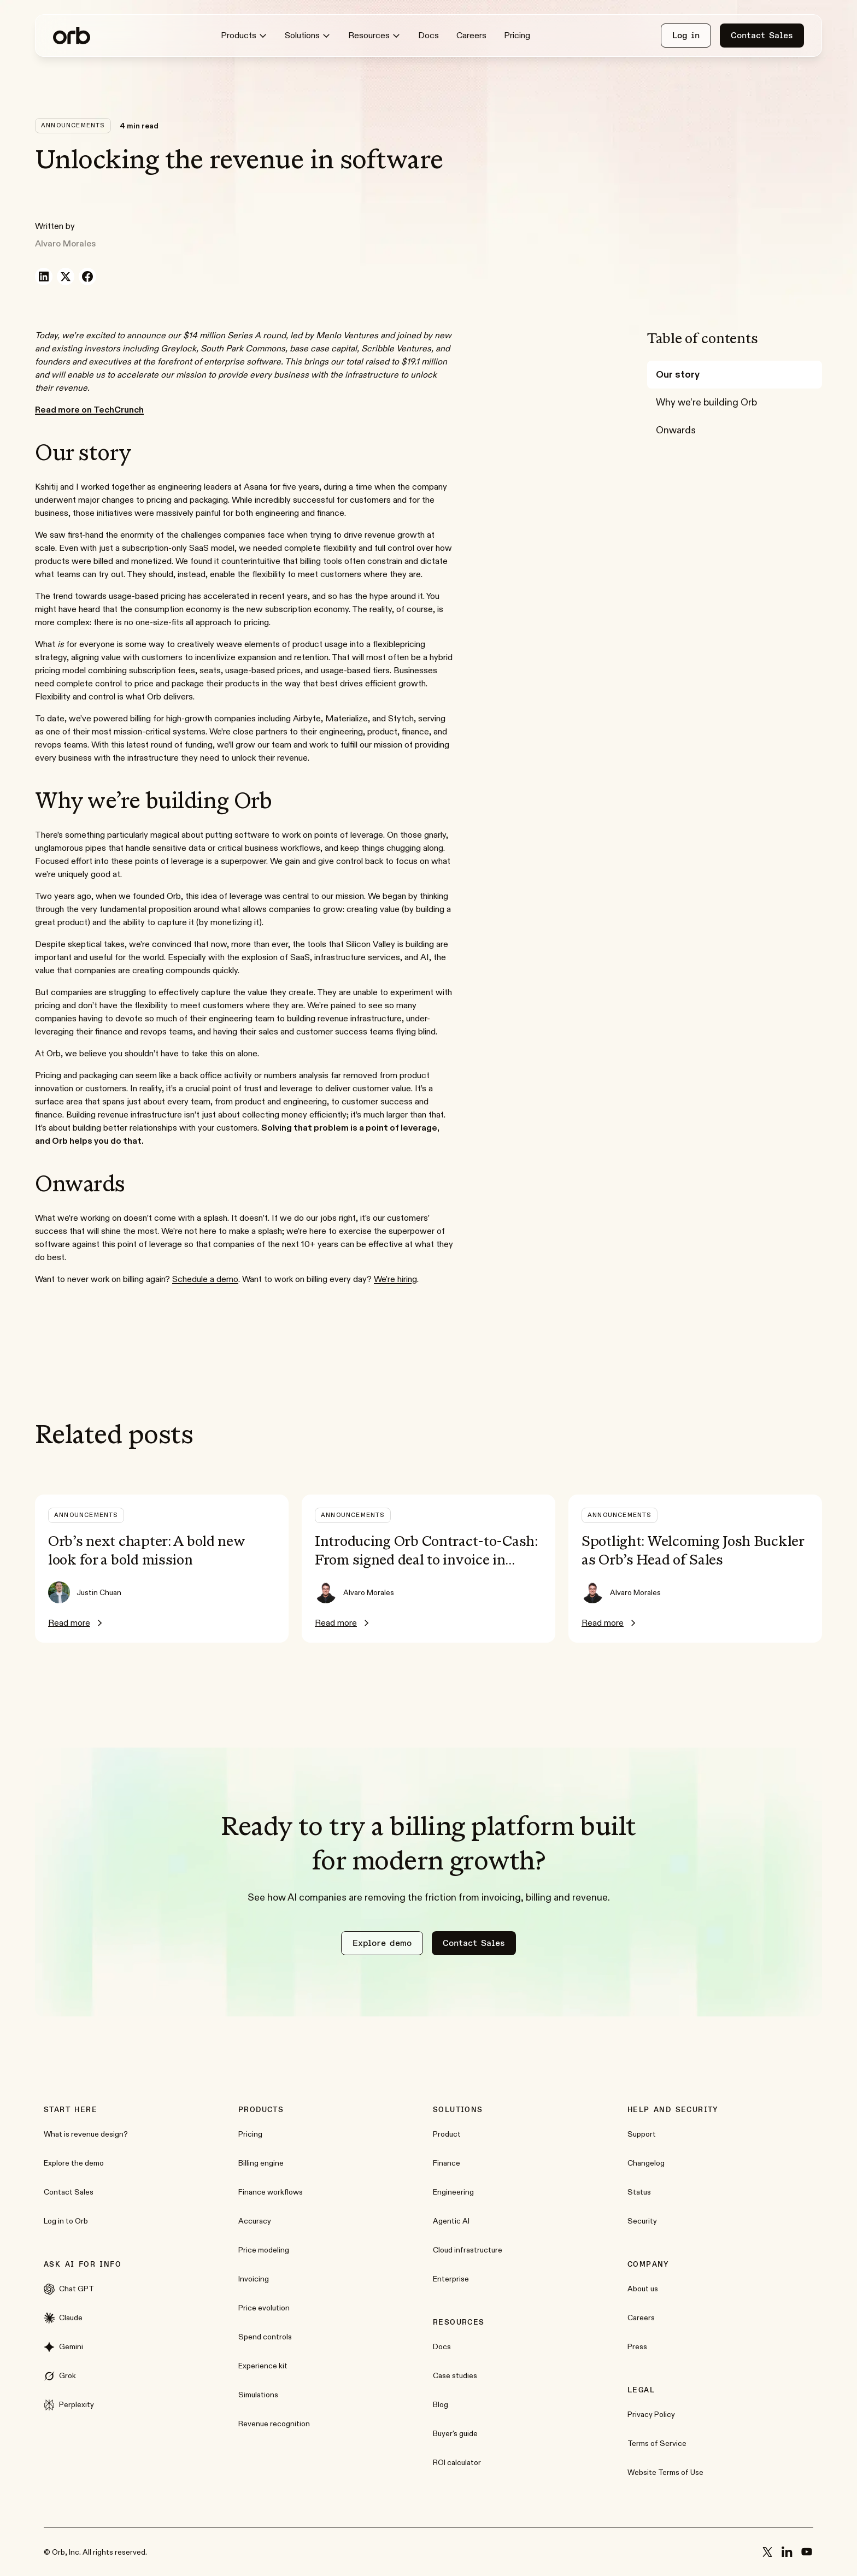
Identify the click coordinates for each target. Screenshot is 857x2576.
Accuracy (254, 2221)
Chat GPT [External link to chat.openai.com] (69, 2289)
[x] (767, 2552)
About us (642, 2288)
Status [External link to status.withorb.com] (639, 2192)
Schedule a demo (205, 1279)
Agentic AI (451, 2221)
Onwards (676, 430)
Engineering (453, 2192)
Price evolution (264, 2308)
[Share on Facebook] (87, 276)
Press (637, 2346)
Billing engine (261, 2163)
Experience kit (262, 2366)
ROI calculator (457, 2462)
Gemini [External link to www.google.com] (63, 2347)
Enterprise (451, 2279)
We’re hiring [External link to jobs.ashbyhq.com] (395, 1279)
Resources (374, 36)
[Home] (71, 35)
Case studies (455, 2375)
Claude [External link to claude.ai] (63, 2318)
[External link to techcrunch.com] (89, 409)
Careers (471, 35)
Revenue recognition (274, 2423)
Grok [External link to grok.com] (60, 2376)
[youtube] (806, 2552)
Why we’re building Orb (706, 402)
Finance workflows (270, 2192)
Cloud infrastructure (467, 2250)
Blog (440, 2404)
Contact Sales (68, 2192)
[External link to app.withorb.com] (686, 35)
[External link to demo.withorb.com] (382, 1943)
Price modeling (263, 2250)
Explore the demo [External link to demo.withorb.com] (74, 2163)
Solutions (308, 36)
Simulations (258, 2394)
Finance (446, 2163)
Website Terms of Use (665, 2472)
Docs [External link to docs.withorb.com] (428, 35)
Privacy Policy (651, 2414)
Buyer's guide (455, 2433)
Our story (678, 374)
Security (642, 2221)
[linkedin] (787, 2552)
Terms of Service (656, 2443)
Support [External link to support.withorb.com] (641, 2134)
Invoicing (253, 2279)
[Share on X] (65, 276)
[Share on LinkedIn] (43, 276)
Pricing (517, 35)
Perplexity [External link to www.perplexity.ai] (69, 2404)
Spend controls (265, 2337)
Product (447, 2134)
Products (244, 36)
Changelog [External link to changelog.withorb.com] (646, 2163)
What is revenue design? (86, 2134)
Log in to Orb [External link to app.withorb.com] (66, 2221)
